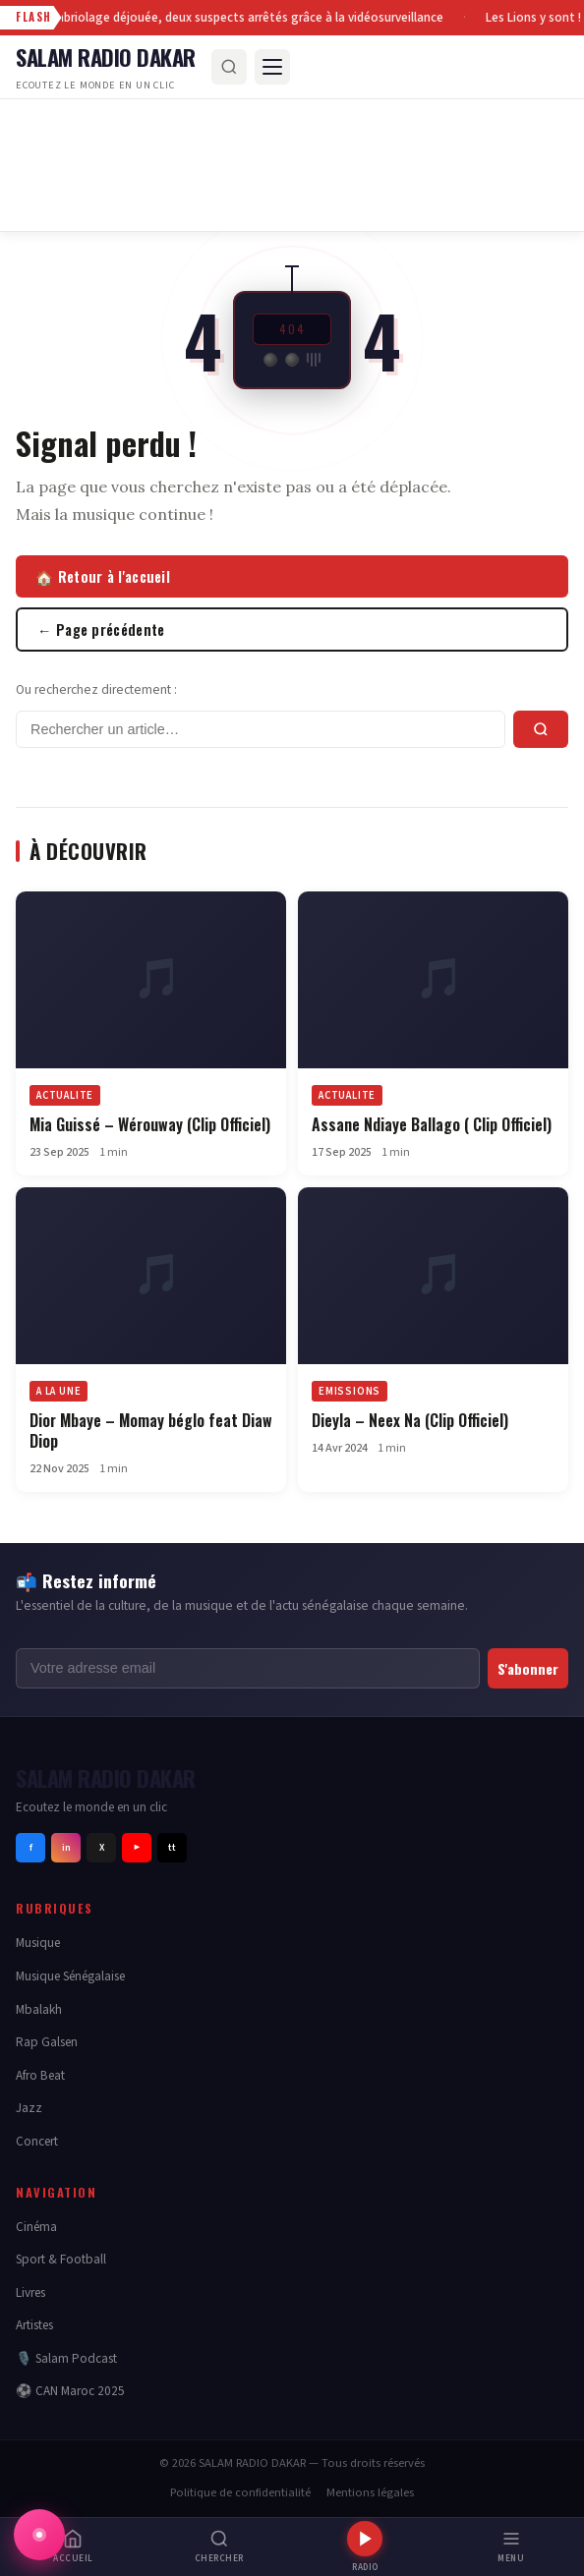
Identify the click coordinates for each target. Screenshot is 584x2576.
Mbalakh (39, 2009)
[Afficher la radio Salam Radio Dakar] (39, 2534)
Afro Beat (40, 2075)
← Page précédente (101, 629)
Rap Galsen (47, 2041)
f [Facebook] (30, 1848)
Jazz (29, 2107)
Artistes (34, 2325)
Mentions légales (370, 2492)
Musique (38, 1942)
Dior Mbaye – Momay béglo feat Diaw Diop (150, 1430)
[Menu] (272, 67)
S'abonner (527, 1668)
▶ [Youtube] (137, 1848)
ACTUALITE (347, 1095)
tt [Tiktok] (172, 1848)
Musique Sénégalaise (70, 1976)
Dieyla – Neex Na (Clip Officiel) (410, 1420)
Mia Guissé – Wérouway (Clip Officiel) (149, 1124)
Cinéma (36, 2226)
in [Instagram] (66, 1848)
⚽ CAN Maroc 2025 (70, 2390)
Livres (30, 2292)
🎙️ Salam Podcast (66, 2358)
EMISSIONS (349, 1391)
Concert (37, 2141)
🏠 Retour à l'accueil (102, 576)
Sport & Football (61, 2259)
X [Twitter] (101, 1848)
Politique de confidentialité (240, 2492)
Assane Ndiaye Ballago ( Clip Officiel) (432, 1124)
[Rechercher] (229, 67)
